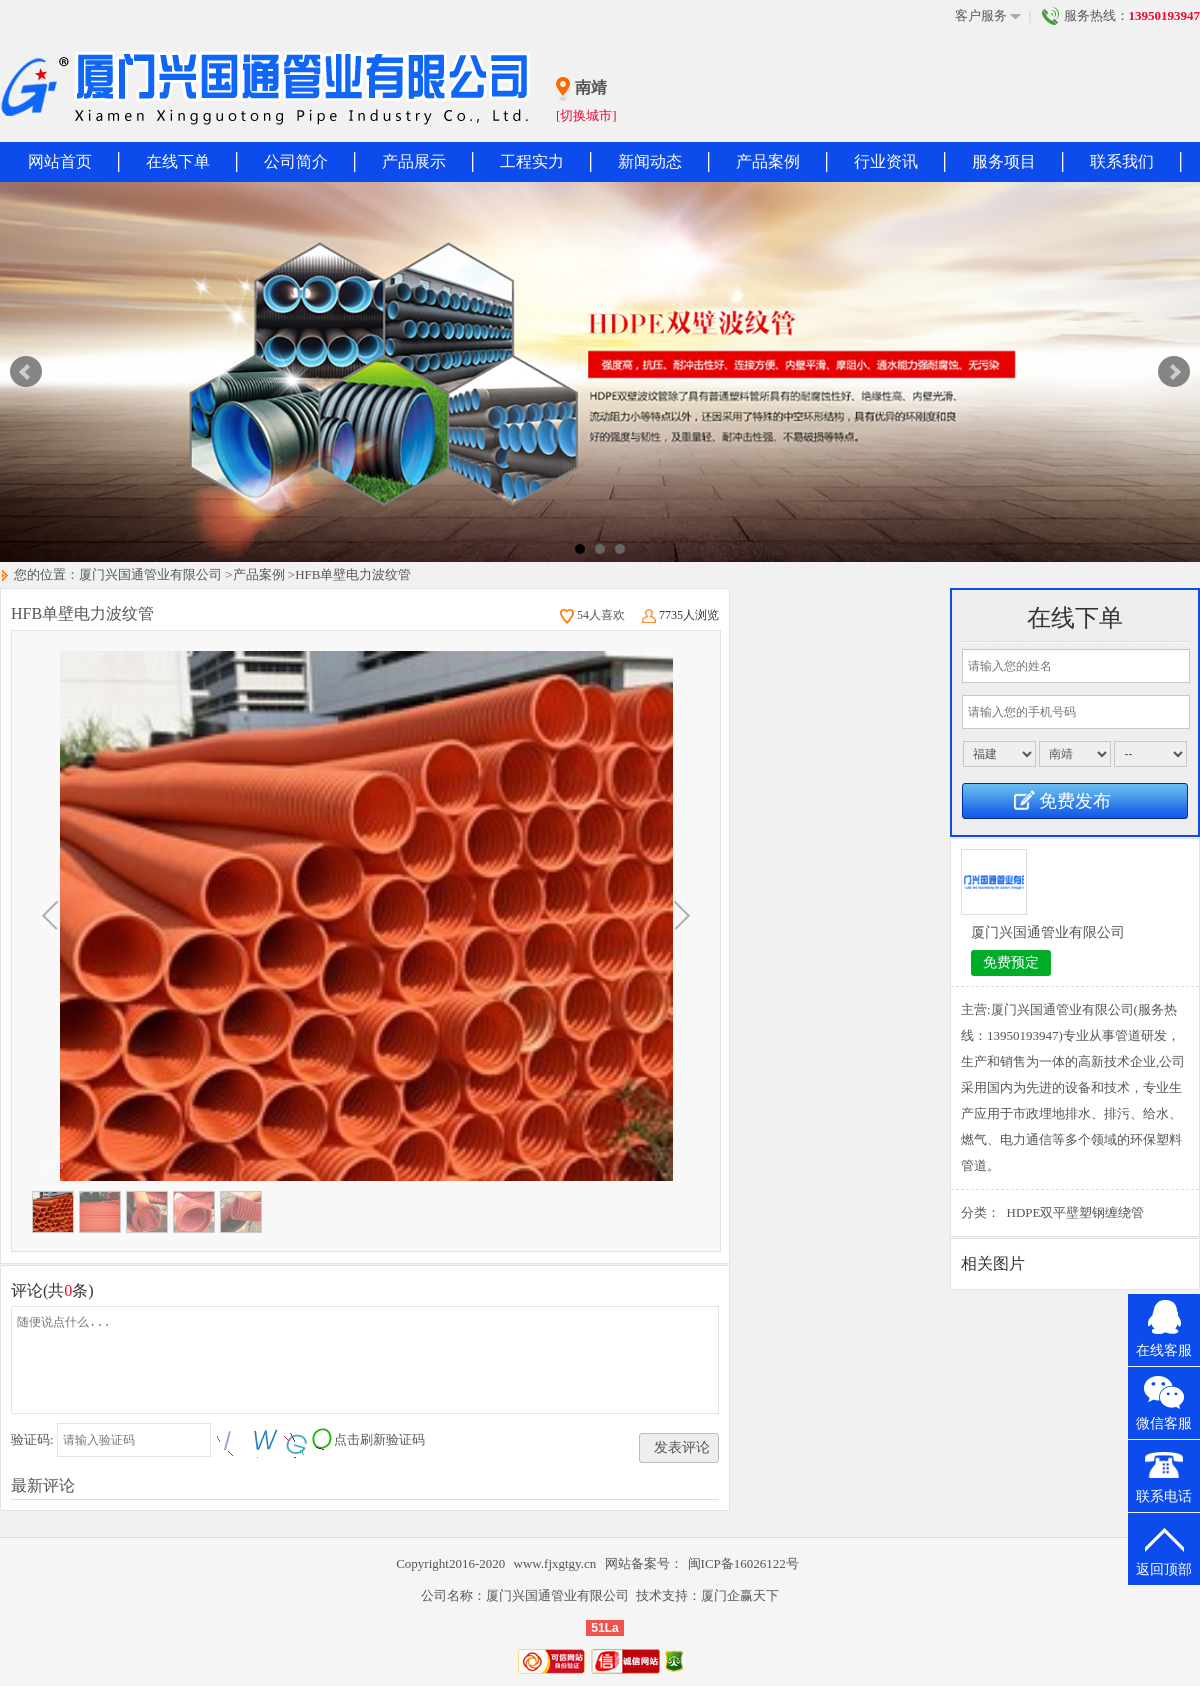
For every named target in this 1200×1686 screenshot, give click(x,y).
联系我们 (1122, 161)
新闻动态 (650, 161)
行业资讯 (886, 161)
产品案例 (768, 161)
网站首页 (60, 161)
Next (1174, 372)
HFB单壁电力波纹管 (353, 574)
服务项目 (1004, 161)
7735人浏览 (680, 615)
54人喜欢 (592, 615)
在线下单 (178, 161)
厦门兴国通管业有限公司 (150, 574)
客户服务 (988, 16)
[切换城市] (586, 115)
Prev (26, 372)
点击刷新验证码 (379, 1439)
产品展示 (414, 161)
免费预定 (1011, 962)
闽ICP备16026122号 (743, 1563)
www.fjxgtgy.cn (557, 1563)
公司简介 (296, 161)
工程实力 (532, 161)
